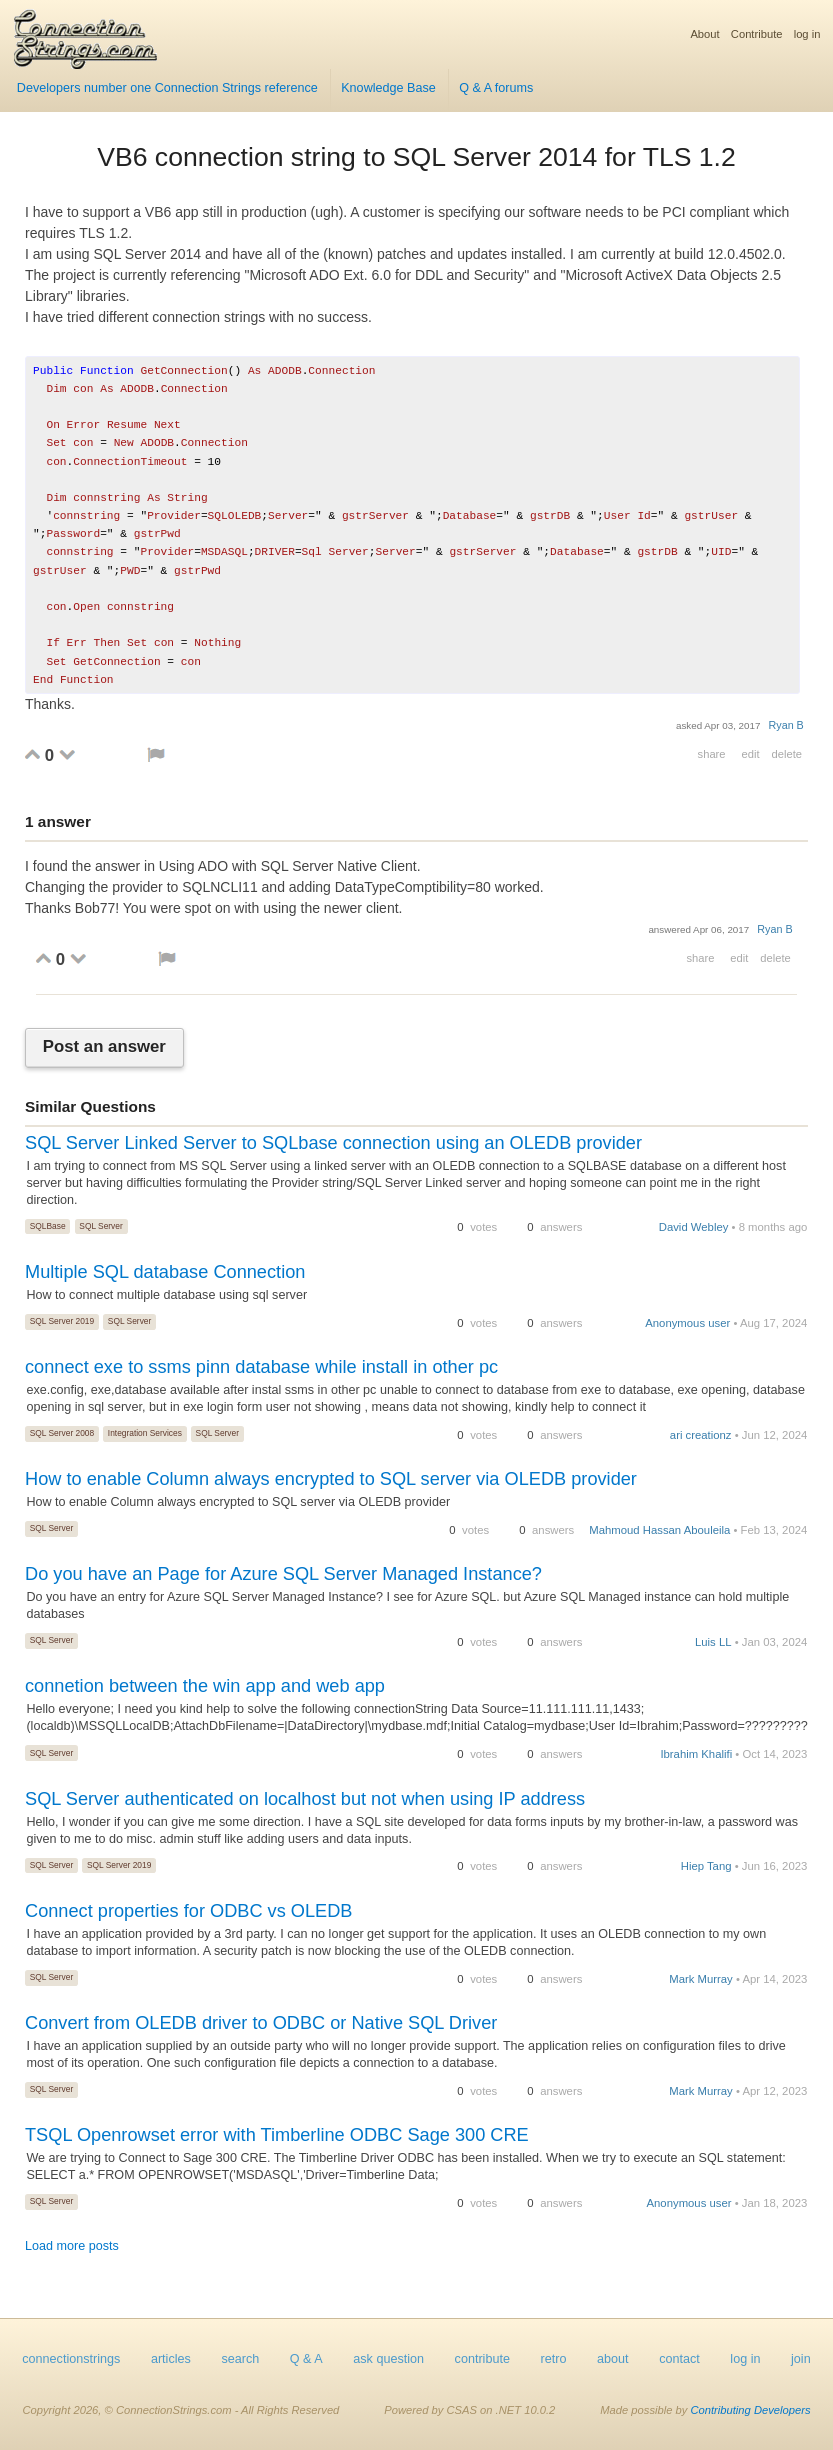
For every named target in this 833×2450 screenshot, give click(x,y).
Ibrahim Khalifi (696, 1754)
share (712, 754)
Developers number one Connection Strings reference (167, 88)
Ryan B (786, 725)
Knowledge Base (388, 88)
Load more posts (72, 2246)
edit (750, 754)
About (704, 34)
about (613, 2359)
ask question (388, 2359)
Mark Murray (701, 1979)
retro (554, 2359)
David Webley (694, 1227)
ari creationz (701, 1435)
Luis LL (713, 1642)
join (801, 2359)
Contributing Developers (750, 2410)
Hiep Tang (706, 1866)
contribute (482, 2359)
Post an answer (104, 1047)
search (240, 2359)
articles (171, 2359)
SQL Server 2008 (62, 1433)
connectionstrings (71, 2359)
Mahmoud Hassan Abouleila (659, 1530)
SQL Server (100, 1226)
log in (807, 34)
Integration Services (145, 1433)
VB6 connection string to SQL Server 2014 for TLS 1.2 (416, 157)
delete (787, 754)
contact (679, 2359)
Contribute (757, 34)
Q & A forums (496, 88)
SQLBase (48, 1226)
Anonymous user (687, 1323)
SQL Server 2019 (62, 1321)
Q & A (306, 2359)
